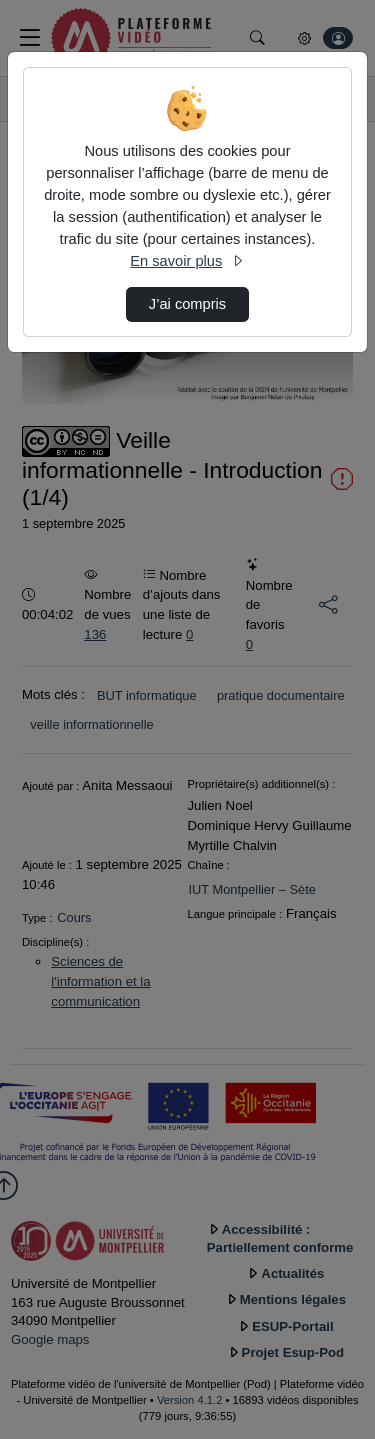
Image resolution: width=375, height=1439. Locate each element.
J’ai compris (187, 304)
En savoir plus (187, 261)
